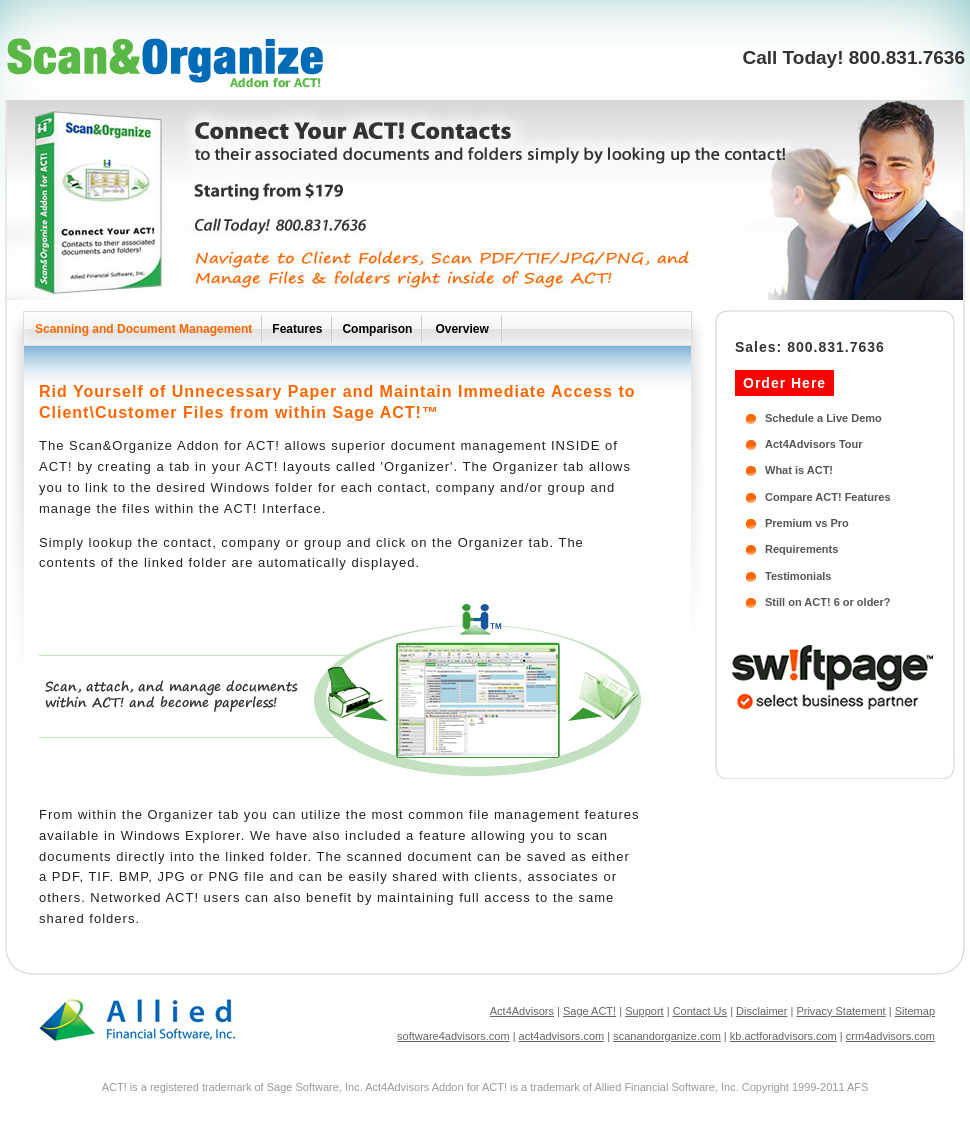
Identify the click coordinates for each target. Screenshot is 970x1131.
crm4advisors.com (890, 1036)
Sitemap (915, 1011)
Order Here (784, 383)
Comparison (377, 329)
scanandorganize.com (667, 1036)
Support (644, 1011)
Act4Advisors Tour (814, 444)
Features (297, 329)
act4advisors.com (562, 1036)
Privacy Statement (840, 1011)
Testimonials (798, 576)
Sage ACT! (589, 1011)
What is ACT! (799, 470)
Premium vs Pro (807, 523)
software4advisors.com (453, 1036)
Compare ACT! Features (828, 497)
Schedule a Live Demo (823, 418)
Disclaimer (761, 1011)
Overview (461, 329)
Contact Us (700, 1011)
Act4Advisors (522, 1011)
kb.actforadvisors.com (783, 1036)
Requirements (801, 549)
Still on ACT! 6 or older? (827, 602)
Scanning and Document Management (143, 329)
